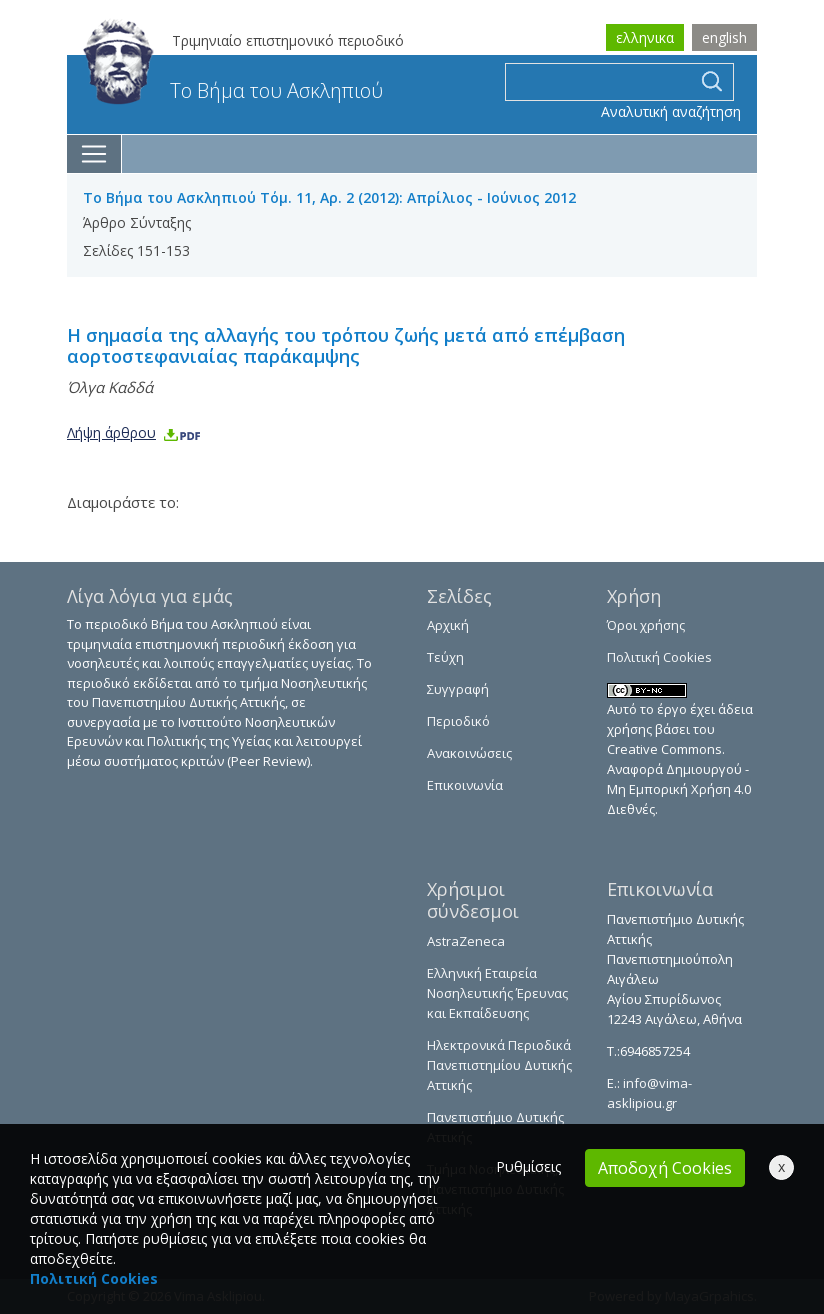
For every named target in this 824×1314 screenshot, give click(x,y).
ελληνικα (645, 37)
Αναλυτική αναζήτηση (671, 111)
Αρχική (448, 625)
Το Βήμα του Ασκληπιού (233, 90)
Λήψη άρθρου (134, 432)
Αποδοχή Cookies (665, 1168)
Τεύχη (445, 657)
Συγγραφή (458, 689)
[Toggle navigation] (94, 154)
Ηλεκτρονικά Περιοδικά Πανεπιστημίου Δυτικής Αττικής (499, 1065)
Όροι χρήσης (646, 625)
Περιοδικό (458, 721)
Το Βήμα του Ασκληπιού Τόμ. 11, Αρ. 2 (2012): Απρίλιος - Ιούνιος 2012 (329, 197)
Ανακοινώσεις (469, 753)
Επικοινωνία (465, 785)
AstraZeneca (466, 941)
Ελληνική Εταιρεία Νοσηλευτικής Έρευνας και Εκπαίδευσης (497, 993)
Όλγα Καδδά (110, 387)
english (724, 37)
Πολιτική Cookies (659, 657)
